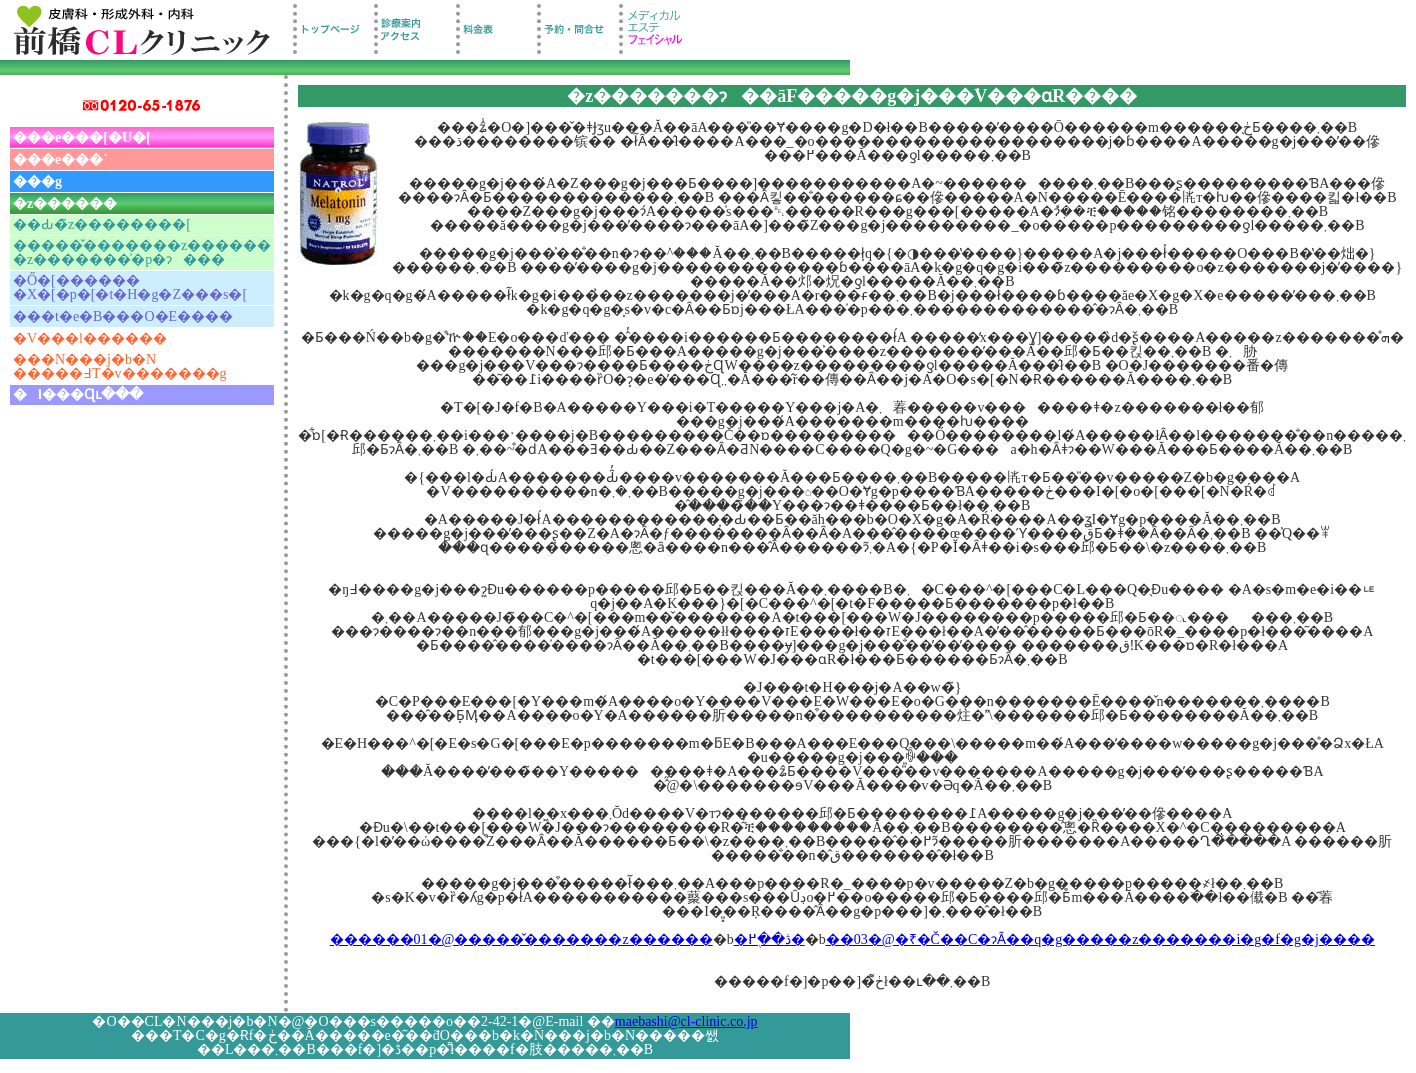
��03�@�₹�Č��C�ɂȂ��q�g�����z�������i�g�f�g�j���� (1100, 939)
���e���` (60, 159)
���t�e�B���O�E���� (123, 316)
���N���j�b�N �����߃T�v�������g (120, 366)
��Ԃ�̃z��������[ (102, 224)
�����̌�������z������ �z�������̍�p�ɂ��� (142, 252)
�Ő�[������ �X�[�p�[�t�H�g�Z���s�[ (130, 287)
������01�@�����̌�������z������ (521, 939)
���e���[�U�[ (82, 137)
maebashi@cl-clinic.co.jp (686, 1021)
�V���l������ (90, 338)
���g (37, 181)
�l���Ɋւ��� (78, 394)
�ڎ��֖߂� (769, 939)
